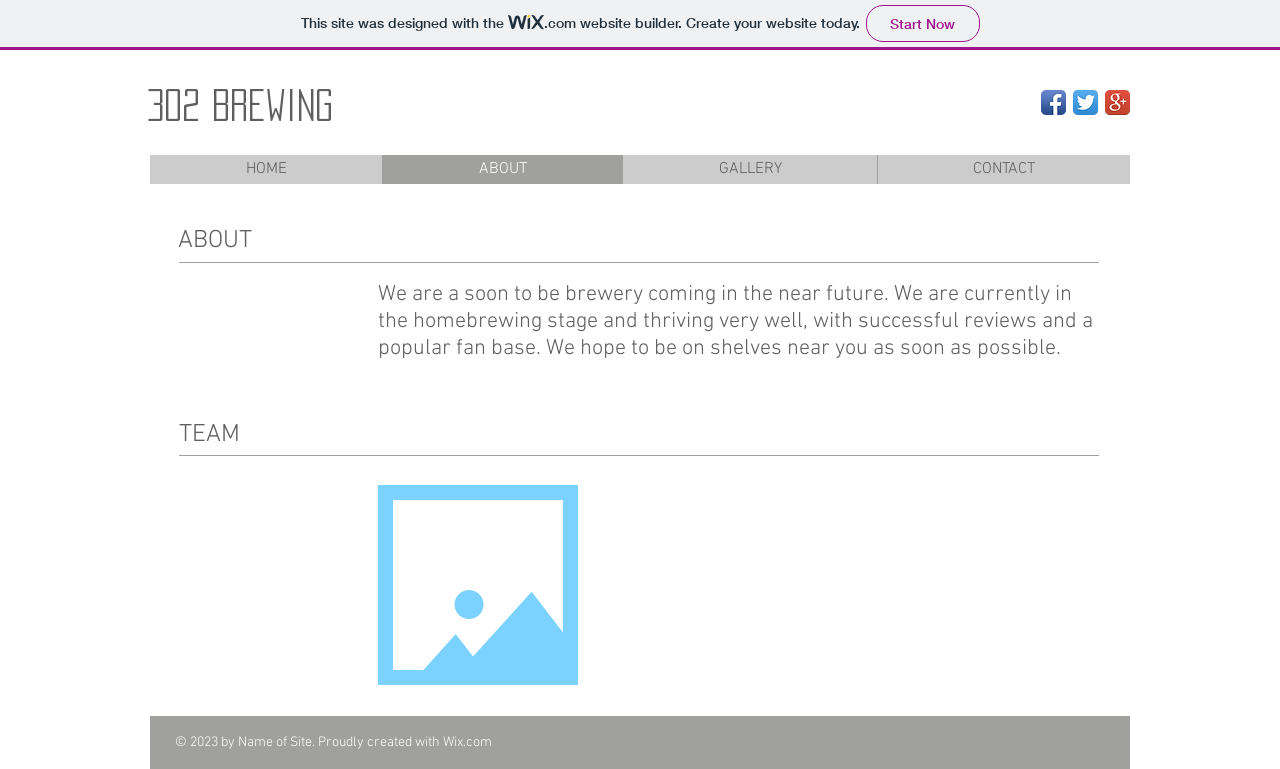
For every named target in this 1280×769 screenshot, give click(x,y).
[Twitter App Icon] (1085, 102)
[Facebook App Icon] (1053, 102)
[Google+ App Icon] (1117, 102)
